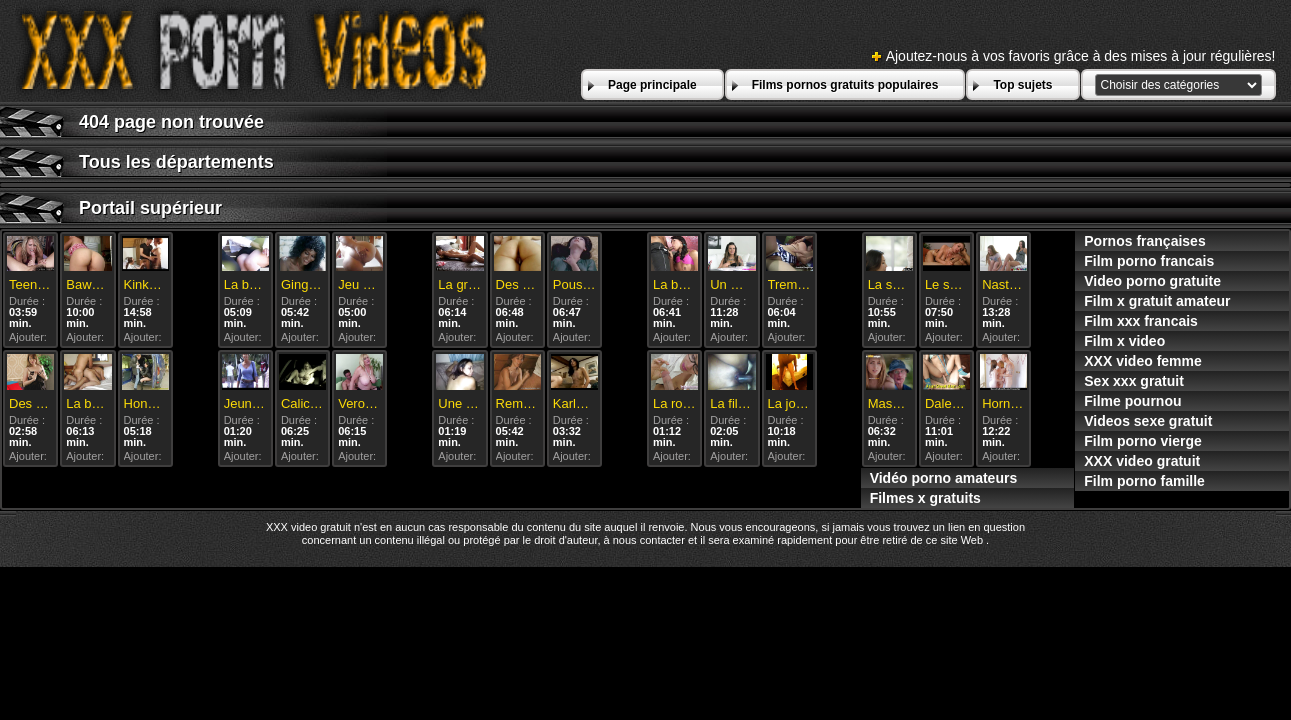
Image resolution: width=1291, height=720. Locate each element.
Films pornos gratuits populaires (845, 85)
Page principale (652, 85)
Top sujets (1022, 85)
